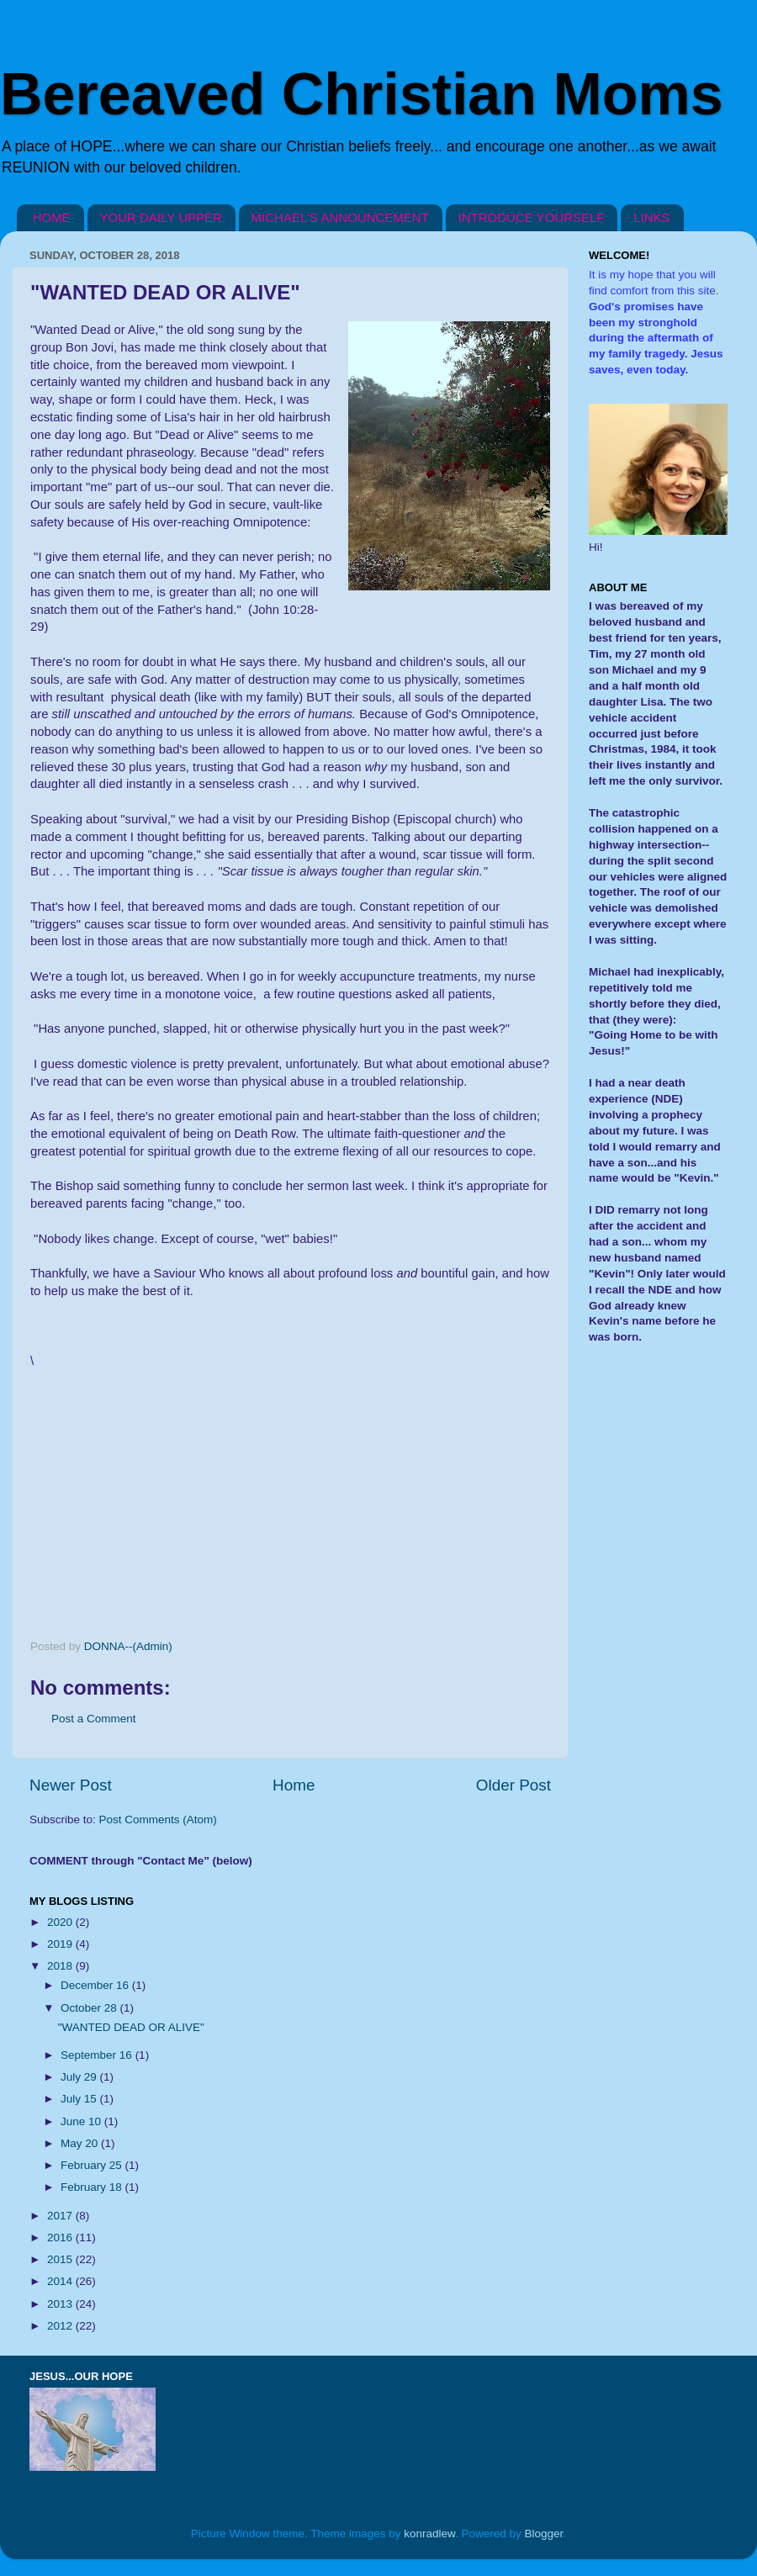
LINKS (651, 217)
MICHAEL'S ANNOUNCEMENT (340, 217)
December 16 (96, 1985)
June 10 (82, 2121)
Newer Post (70, 1785)
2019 (61, 1944)
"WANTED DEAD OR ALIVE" (131, 2027)
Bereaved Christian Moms (361, 94)
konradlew (429, 2533)
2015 (61, 2259)
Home (294, 1785)
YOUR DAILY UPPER (161, 217)
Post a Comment (93, 1718)
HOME (52, 217)
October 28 (90, 2008)
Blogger (544, 2533)
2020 (61, 1922)
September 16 (98, 2055)
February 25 (93, 2165)
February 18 (93, 2187)
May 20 (81, 2143)
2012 (61, 2325)
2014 (61, 2281)
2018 (61, 1966)
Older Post (513, 1785)
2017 (61, 2215)
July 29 (80, 2077)
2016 (61, 2237)
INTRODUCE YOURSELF (531, 217)
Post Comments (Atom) (158, 1819)
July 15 (80, 2098)
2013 (61, 2304)
